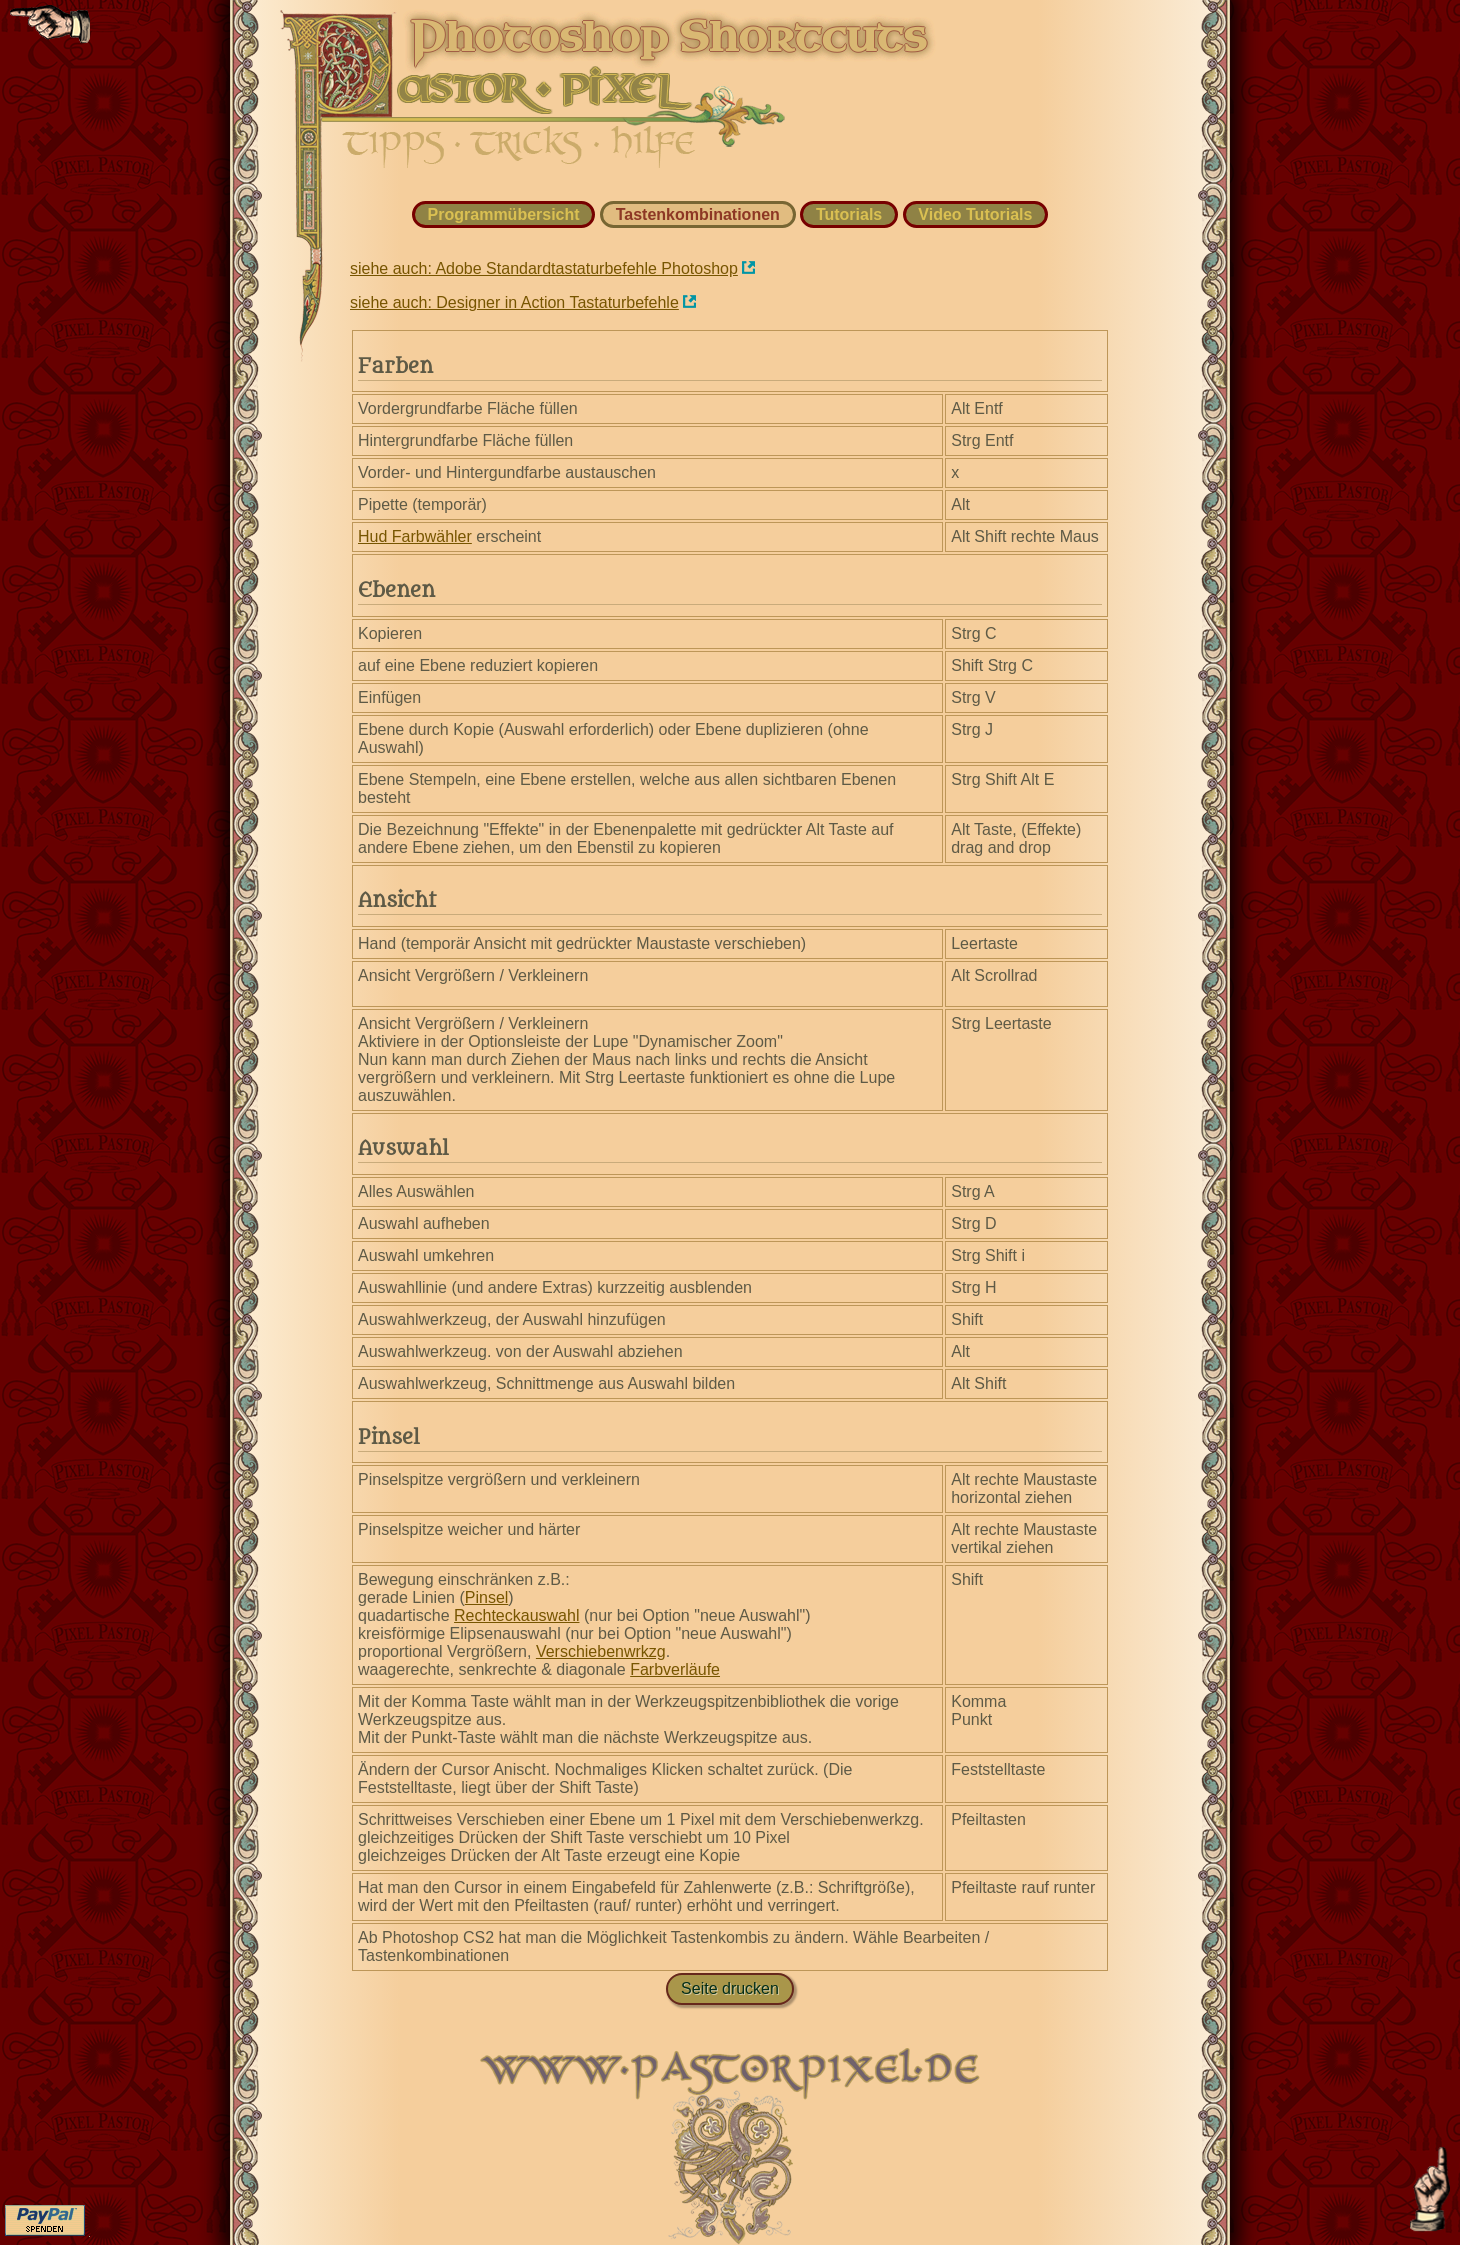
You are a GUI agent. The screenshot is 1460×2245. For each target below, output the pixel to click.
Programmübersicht (504, 214)
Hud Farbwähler (415, 536)
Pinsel (487, 1597)
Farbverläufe (675, 1669)
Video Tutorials (975, 214)
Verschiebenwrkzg (601, 1651)
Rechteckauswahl (516, 1615)
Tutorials (849, 214)
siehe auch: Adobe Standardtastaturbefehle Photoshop (544, 268)
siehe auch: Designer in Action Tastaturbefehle (514, 302)
